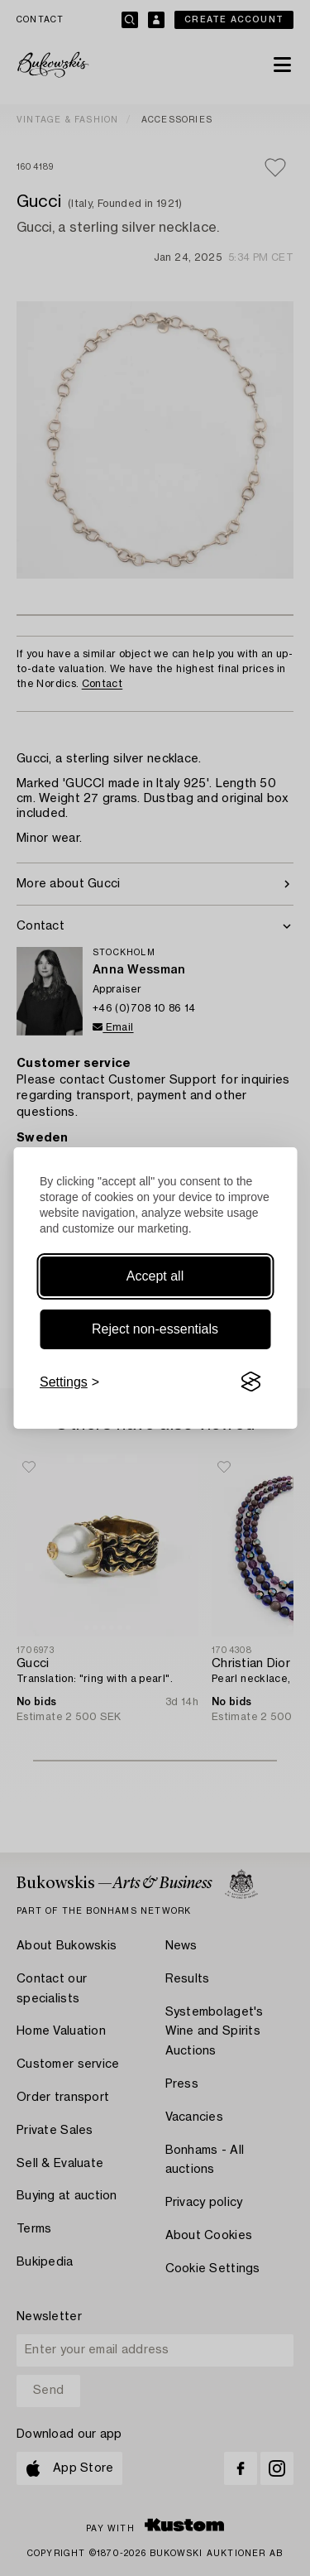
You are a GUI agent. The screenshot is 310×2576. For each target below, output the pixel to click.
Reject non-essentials (155, 1329)
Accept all (155, 1276)
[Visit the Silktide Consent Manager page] (250, 1382)
